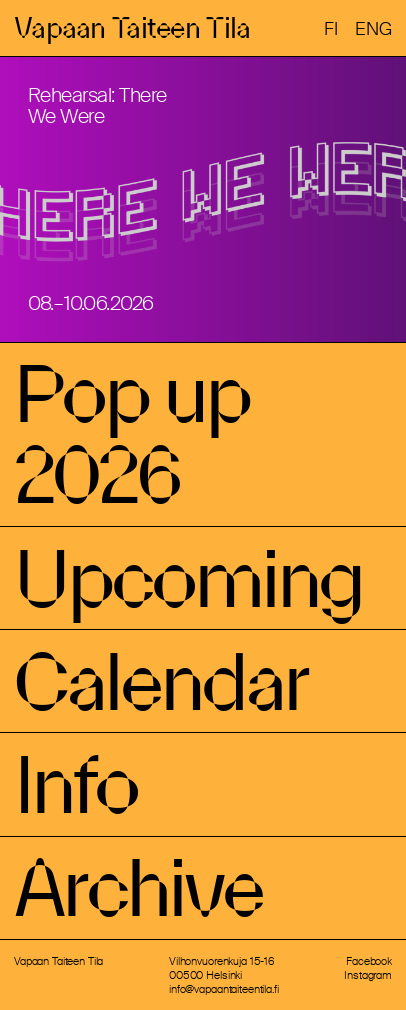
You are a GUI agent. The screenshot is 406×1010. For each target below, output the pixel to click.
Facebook (369, 961)
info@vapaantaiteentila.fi (224, 989)
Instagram (368, 975)
